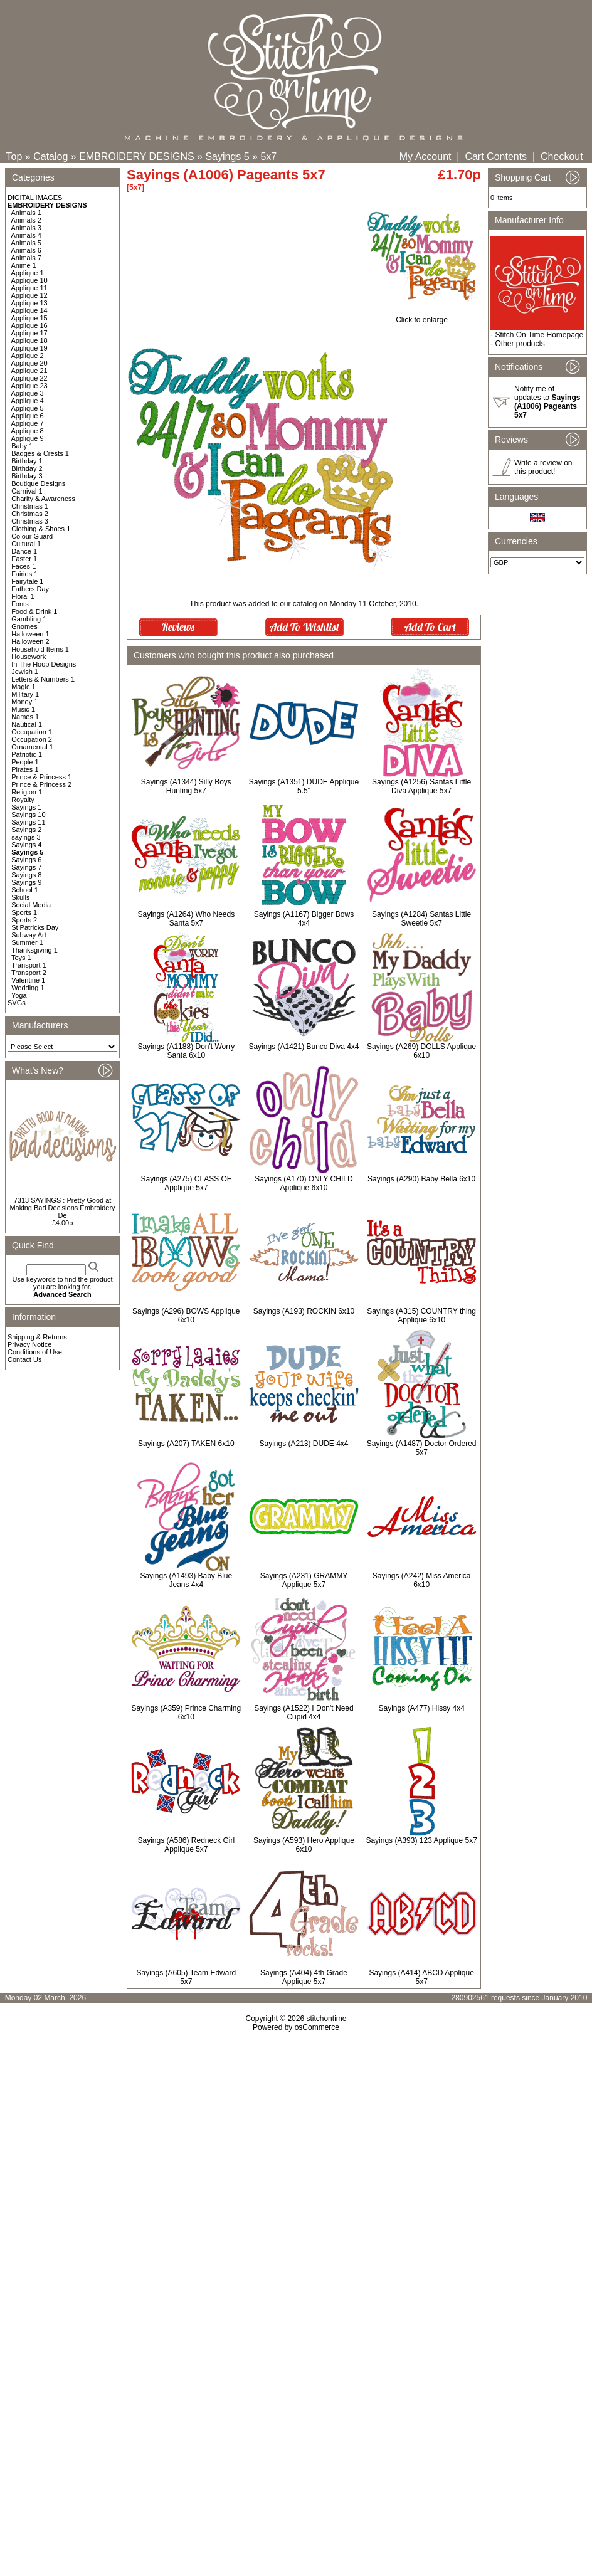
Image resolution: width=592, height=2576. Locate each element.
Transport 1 (28, 965)
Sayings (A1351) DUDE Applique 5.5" (304, 786)
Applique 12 (29, 295)
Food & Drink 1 (34, 611)
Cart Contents (496, 156)
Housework (28, 656)
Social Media (31, 905)
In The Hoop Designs (43, 664)
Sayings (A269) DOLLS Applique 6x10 (421, 1051)
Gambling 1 (28, 619)
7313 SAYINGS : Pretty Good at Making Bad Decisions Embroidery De (62, 1207)
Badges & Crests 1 (40, 453)
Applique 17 (29, 333)
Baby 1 (22, 446)
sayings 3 (25, 837)
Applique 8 (27, 431)
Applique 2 (27, 355)
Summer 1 (27, 942)
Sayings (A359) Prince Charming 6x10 (186, 1712)
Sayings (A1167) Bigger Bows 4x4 (304, 918)
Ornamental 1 (32, 747)
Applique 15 (29, 318)
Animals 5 (26, 242)
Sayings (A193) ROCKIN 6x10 (303, 1311)
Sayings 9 (26, 882)
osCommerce (317, 2027)
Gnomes (24, 626)
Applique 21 (29, 370)
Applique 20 (29, 363)
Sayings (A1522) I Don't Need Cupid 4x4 (303, 1712)
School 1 (24, 890)
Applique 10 (29, 280)
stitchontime (326, 2018)
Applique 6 (27, 416)
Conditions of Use (35, 1352)
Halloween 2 (30, 641)
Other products (519, 343)
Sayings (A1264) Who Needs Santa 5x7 (186, 918)
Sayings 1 (26, 807)
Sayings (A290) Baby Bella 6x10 (421, 1179)
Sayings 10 (28, 814)
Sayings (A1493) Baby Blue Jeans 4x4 (186, 1580)
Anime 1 (23, 265)
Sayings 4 (26, 844)
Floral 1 (22, 596)
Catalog (50, 156)
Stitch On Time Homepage (539, 334)
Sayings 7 (26, 867)
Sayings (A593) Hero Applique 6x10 (303, 1845)
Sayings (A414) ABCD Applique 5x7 (421, 1977)
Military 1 (25, 694)
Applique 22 (29, 378)
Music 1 (23, 709)
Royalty (22, 799)
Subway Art (28, 935)
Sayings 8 (26, 875)
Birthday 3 (27, 476)
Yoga (19, 995)
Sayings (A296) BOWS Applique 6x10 (186, 1315)
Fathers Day (30, 589)
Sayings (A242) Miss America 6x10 (422, 1580)
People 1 (24, 762)
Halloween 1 (30, 634)
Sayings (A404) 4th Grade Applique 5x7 (303, 1977)
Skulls (20, 897)
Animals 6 (26, 250)
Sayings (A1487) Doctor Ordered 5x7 (422, 1448)
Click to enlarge (422, 316)
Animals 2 (26, 220)
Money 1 (24, 701)
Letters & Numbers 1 (43, 679)
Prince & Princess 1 (41, 777)
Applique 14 (29, 310)
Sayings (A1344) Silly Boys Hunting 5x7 (186, 786)
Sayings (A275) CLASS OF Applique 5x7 (185, 1183)
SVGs (17, 1002)
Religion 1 (26, 792)
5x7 (268, 156)
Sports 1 (24, 912)
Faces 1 (23, 566)
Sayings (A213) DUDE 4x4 (303, 1443)
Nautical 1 (26, 724)
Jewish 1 (24, 671)
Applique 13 (29, 303)
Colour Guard (32, 536)
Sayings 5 (227, 156)
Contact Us (24, 1359)
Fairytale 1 (27, 581)
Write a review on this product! (543, 467)
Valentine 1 (28, 980)
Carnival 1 (27, 491)
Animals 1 (26, 212)
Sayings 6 (26, 859)
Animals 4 (26, 235)
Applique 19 (29, 348)
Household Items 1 (40, 649)
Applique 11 (29, 288)
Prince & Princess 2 (41, 784)
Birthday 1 (27, 461)
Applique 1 (27, 273)
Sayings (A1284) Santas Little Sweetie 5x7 (421, 918)
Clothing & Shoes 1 (40, 528)
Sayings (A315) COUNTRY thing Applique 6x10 (421, 1315)
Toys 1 (21, 957)
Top (14, 156)
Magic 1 (23, 686)
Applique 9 (27, 438)
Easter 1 (24, 558)
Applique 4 (27, 400)
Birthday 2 (27, 468)
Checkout (562, 156)
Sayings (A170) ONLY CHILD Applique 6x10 (303, 1183)
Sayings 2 (26, 829)
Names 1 (25, 717)
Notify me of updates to (547, 402)
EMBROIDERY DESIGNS (136, 156)
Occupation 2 (31, 739)
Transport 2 (28, 972)
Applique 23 (29, 385)
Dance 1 (24, 551)
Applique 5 (27, 408)
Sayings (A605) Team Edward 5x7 (186, 1977)
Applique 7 (27, 423)
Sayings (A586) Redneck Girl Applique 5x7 (186, 1845)
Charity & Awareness (43, 498)
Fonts (20, 604)
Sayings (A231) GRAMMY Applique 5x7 (303, 1580)
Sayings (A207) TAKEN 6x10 (186, 1443)
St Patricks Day (34, 927)
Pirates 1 (24, 769)
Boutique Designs (38, 483)
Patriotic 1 (26, 754)
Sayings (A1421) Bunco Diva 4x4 (303, 1046)
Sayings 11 (28, 822)
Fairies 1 (24, 574)
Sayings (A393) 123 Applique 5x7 (421, 1840)
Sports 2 (24, 920)
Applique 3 (27, 393)
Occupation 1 (31, 732)
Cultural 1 (26, 543)
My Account (425, 156)
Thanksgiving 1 (34, 950)
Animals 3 (26, 227)
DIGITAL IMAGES (35, 197)
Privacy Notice (29, 1344)
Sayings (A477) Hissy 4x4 (421, 1708)
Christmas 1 (29, 506)
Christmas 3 (29, 521)
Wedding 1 (27, 987)
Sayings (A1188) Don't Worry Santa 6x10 (186, 1051)
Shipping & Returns (37, 1337)
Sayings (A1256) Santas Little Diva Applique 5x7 (421, 786)
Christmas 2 (29, 513)
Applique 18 (29, 340)
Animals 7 (26, 257)
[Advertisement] (296, 2169)
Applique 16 (29, 325)
